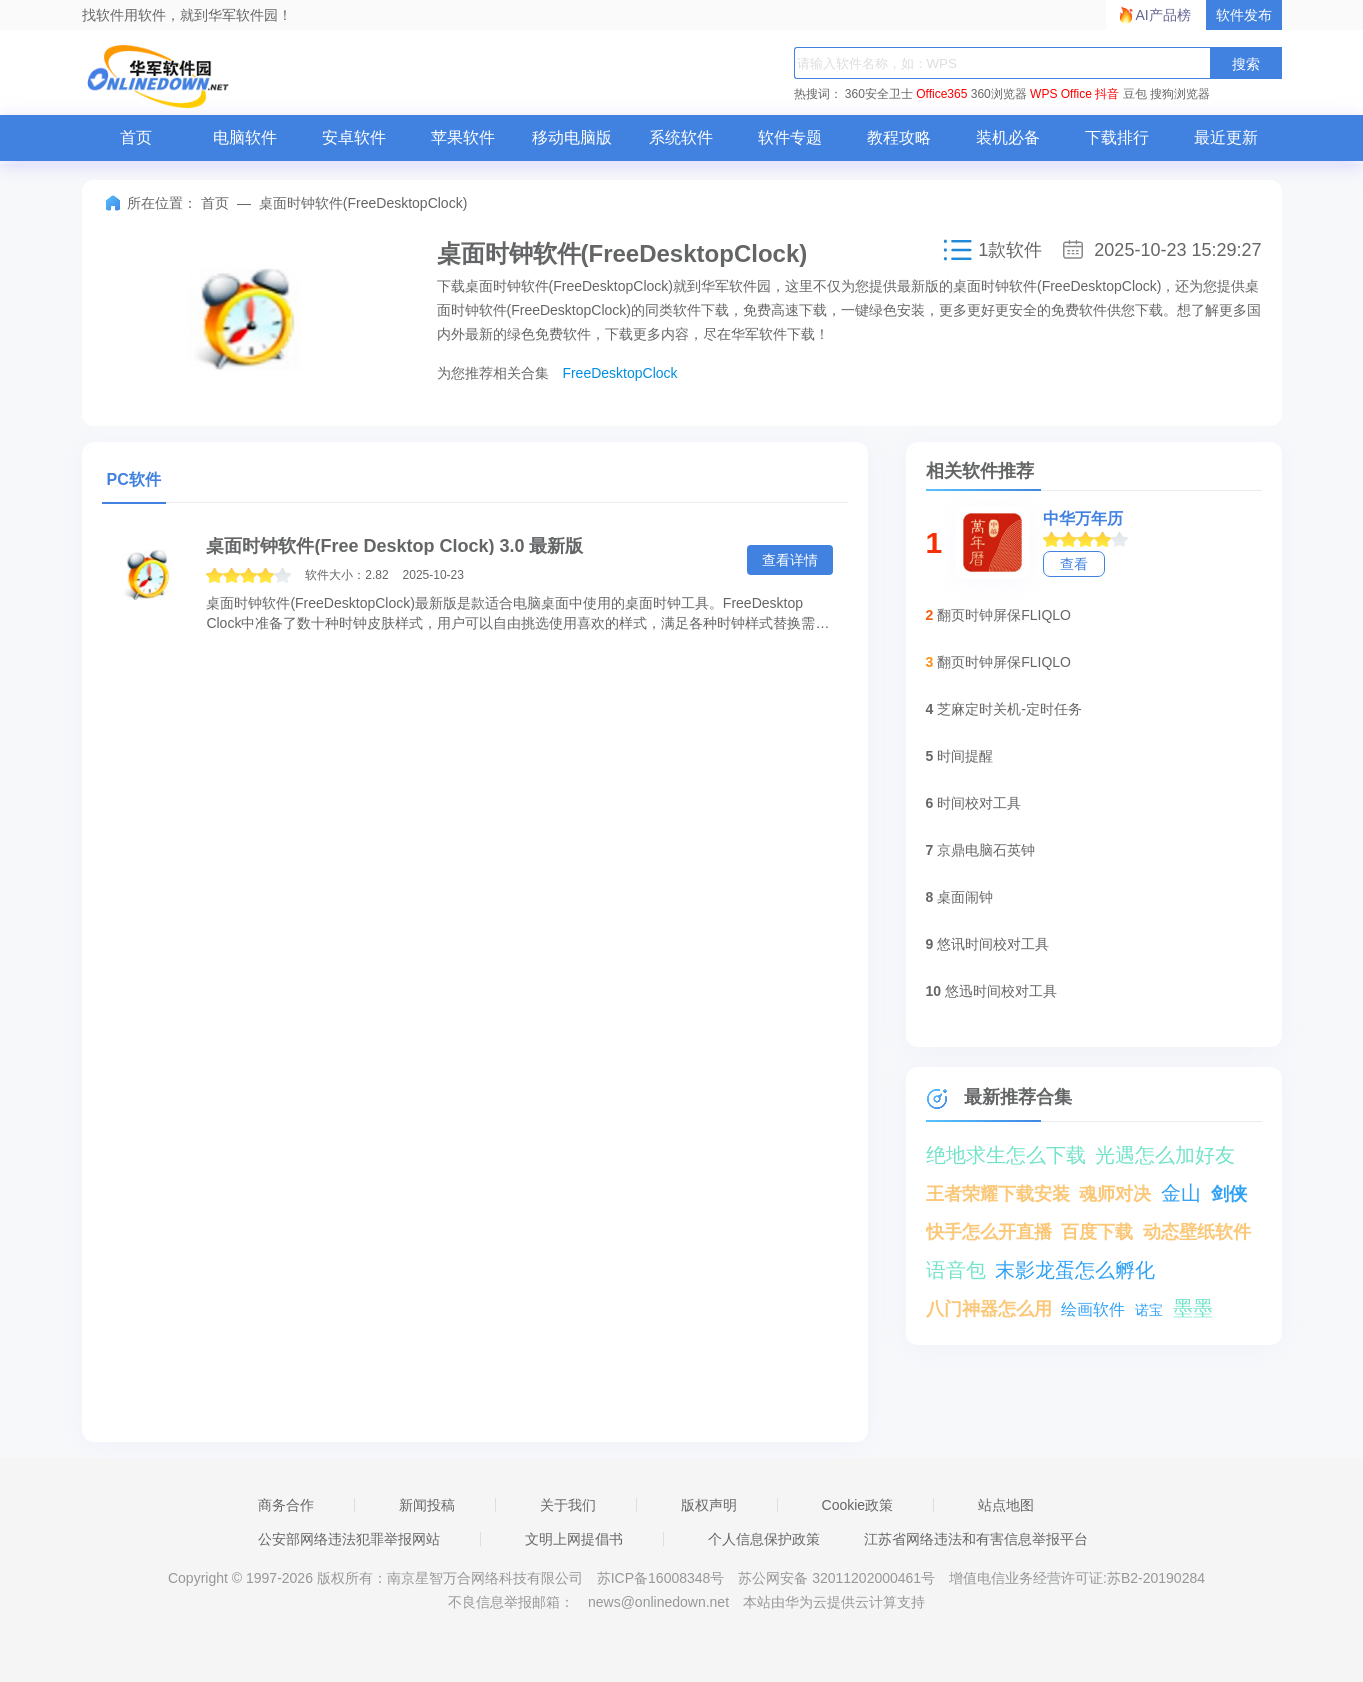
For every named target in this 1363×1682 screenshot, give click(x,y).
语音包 (956, 1270)
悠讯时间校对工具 (993, 944)
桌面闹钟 (965, 897)
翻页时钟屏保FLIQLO (1004, 615)
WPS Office (1061, 94)
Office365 (941, 94)
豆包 (1135, 94)
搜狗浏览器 (1180, 94)
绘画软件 (1093, 1309)
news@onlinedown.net (658, 1602)
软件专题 (790, 137)
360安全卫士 (879, 94)
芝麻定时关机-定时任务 (1009, 709)
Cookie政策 (858, 1505)
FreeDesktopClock (619, 373)
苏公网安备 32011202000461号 (838, 1578)
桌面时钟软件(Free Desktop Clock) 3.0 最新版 (394, 546)
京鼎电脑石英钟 (986, 850)
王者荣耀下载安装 (998, 1194)
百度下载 (1097, 1232)
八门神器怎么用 (989, 1309)
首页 (136, 137)
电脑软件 (245, 137)
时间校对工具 (979, 803)
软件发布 (1244, 15)
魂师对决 (1115, 1194)
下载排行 (1117, 137)
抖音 (1107, 94)
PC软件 (134, 479)
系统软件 (681, 137)
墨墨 (1193, 1308)
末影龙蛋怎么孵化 (1075, 1270)
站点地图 (1006, 1505)
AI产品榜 (1163, 15)
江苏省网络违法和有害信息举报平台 (976, 1539)
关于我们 (568, 1505)
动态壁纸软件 (1197, 1232)
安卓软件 (354, 137)
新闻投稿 (427, 1505)
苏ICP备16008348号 (661, 1578)
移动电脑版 (572, 137)
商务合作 (286, 1505)
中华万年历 (1083, 518)
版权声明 (709, 1505)
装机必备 (1008, 137)
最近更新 (1226, 137)
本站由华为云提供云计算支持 (834, 1602)
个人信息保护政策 (764, 1539)
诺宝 (1149, 1310)
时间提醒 (965, 756)
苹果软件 (463, 137)
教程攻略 (899, 137)
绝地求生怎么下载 (1006, 1155)
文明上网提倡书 (574, 1539)
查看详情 (790, 560)
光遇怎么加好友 (1165, 1155)
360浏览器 (999, 94)
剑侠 (1229, 1194)
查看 (1074, 564)
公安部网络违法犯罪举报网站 (349, 1539)
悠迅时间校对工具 (1001, 991)
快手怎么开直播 (989, 1232)
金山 (1181, 1193)
